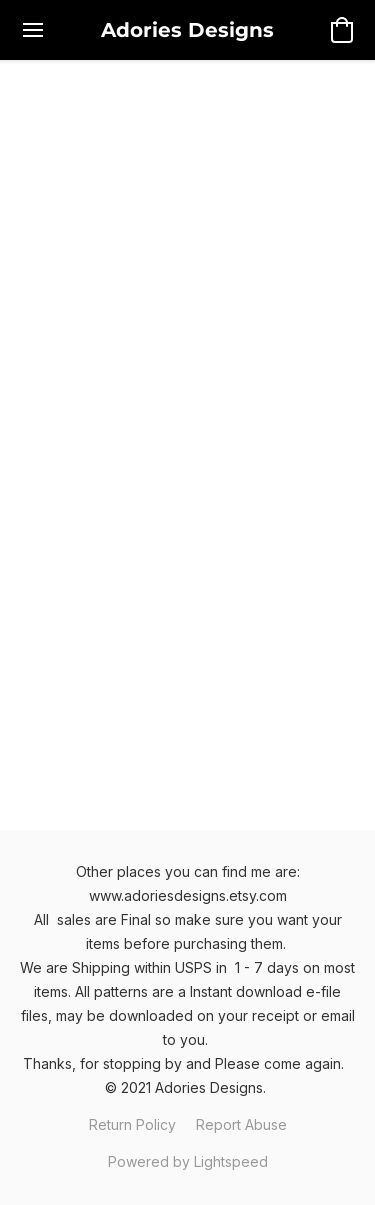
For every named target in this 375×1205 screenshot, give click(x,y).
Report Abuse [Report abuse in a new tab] (241, 1124)
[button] (187, 30)
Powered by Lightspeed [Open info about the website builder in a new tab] (188, 1161)
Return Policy (132, 1124)
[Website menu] (33, 30)
